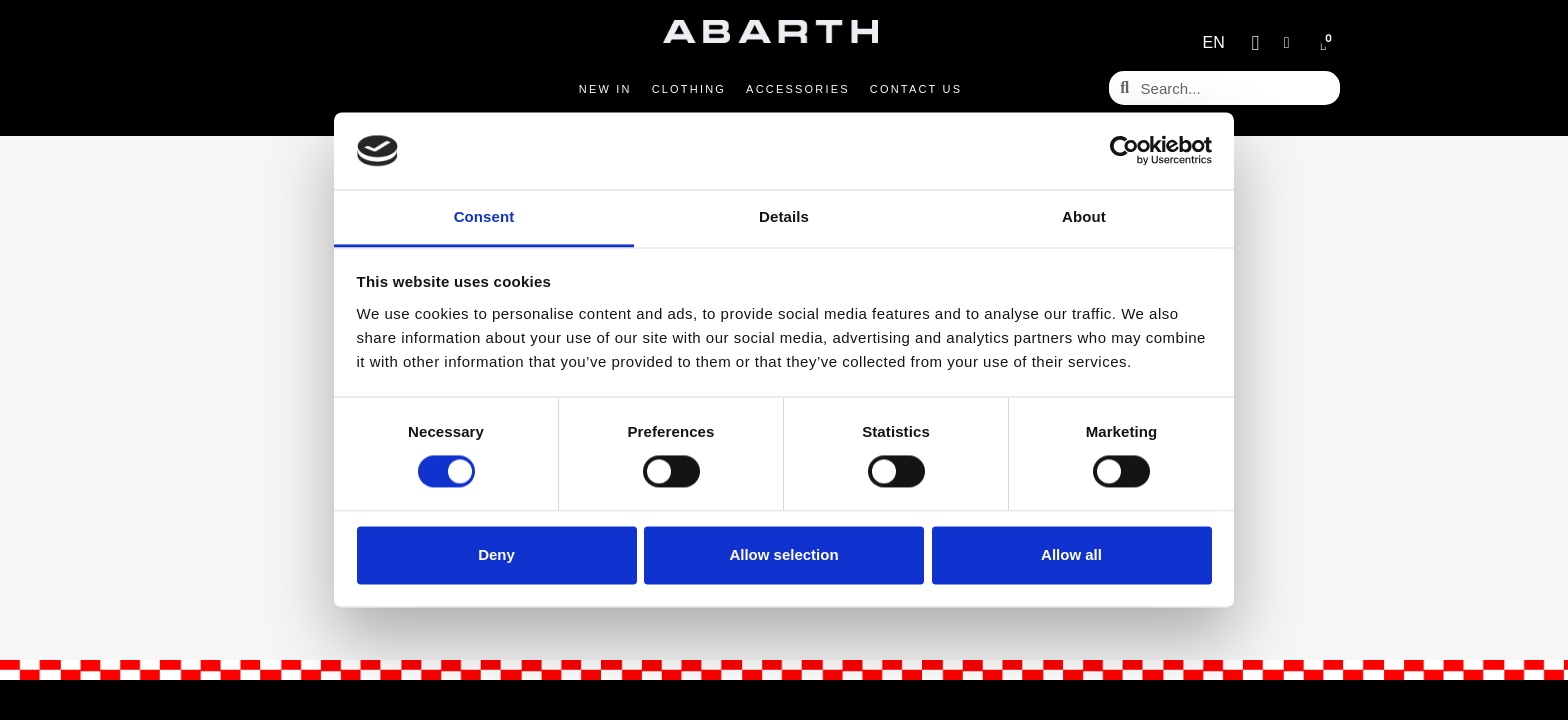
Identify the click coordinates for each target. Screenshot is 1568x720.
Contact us (916, 89)
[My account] (1287, 43)
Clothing (689, 89)
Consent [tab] (484, 216)
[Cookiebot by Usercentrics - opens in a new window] (1124, 151)
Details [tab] (784, 216)
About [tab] (1084, 216)
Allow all (1071, 554)
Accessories (798, 89)
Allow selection (783, 554)
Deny (496, 554)
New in (605, 89)
